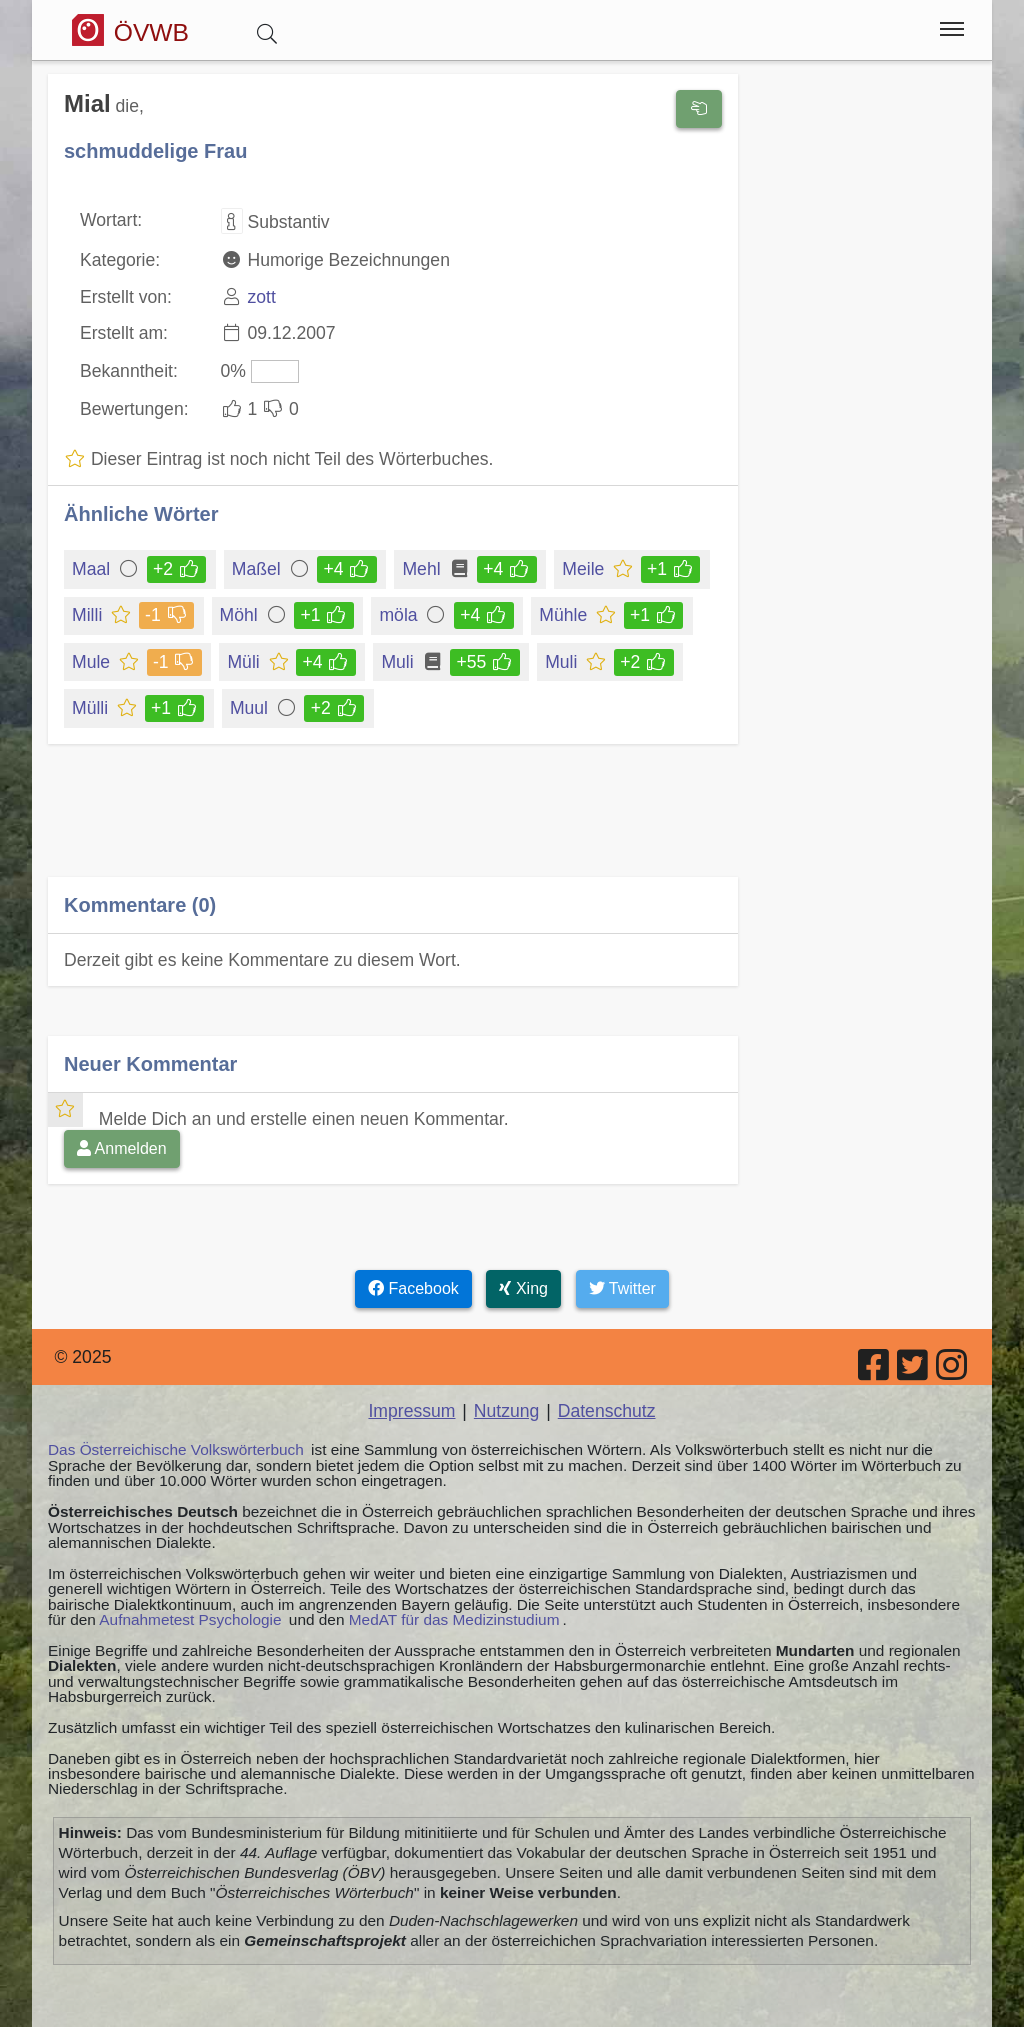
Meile (584, 569)
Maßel (258, 569)
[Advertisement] (393, 825)
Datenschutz (607, 1411)
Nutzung (507, 1411)
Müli (244, 662)
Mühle (564, 615)
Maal (92, 569)
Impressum (411, 1411)
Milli (88, 615)
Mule (92, 662)
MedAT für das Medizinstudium (454, 1619)
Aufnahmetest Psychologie (190, 1619)
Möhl (240, 615)
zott (261, 297)
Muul (250, 708)
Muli (398, 662)
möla (402, 615)
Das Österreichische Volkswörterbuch (176, 1449)
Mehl (422, 569)
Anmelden (122, 1148)
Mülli (91, 708)
